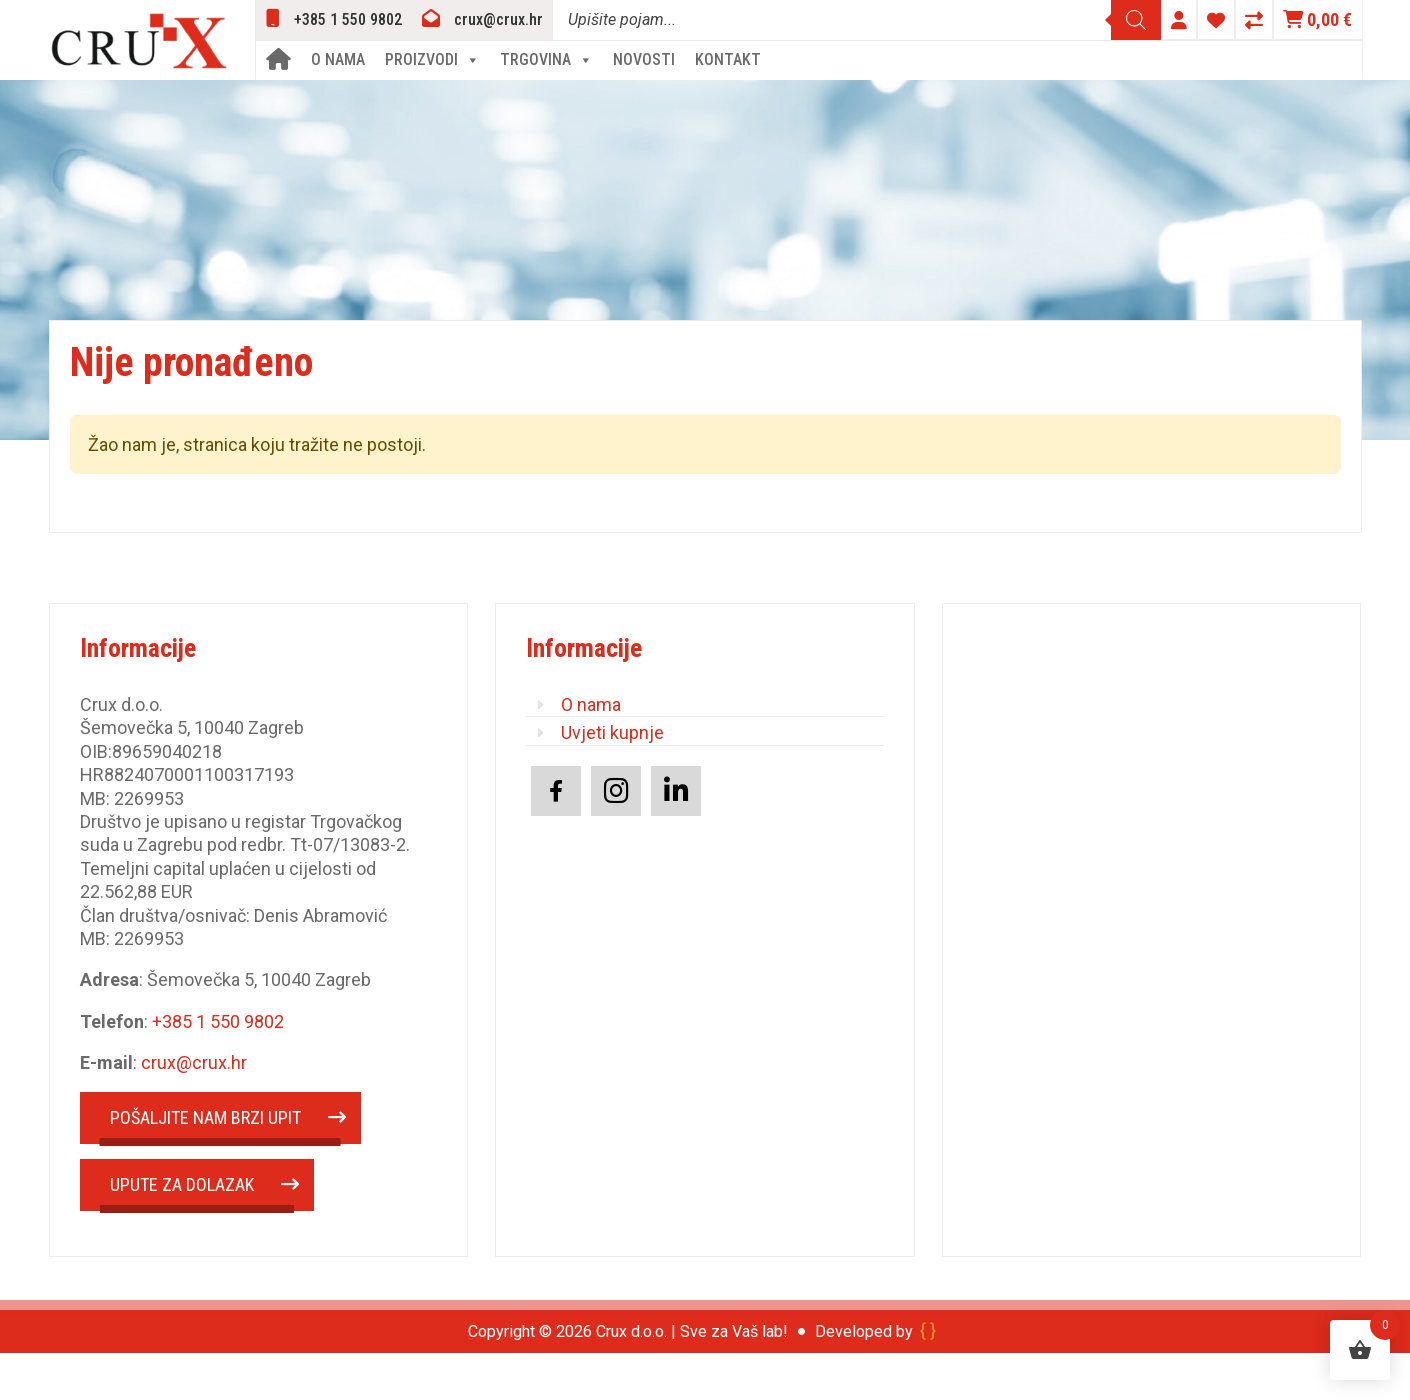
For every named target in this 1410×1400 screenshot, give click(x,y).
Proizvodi (432, 60)
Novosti (644, 59)
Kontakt (728, 59)
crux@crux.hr (194, 1062)
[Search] (1136, 20)
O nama (338, 59)
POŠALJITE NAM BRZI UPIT (205, 1117)
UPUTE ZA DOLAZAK (182, 1184)
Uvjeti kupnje (612, 732)
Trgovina (546, 60)
